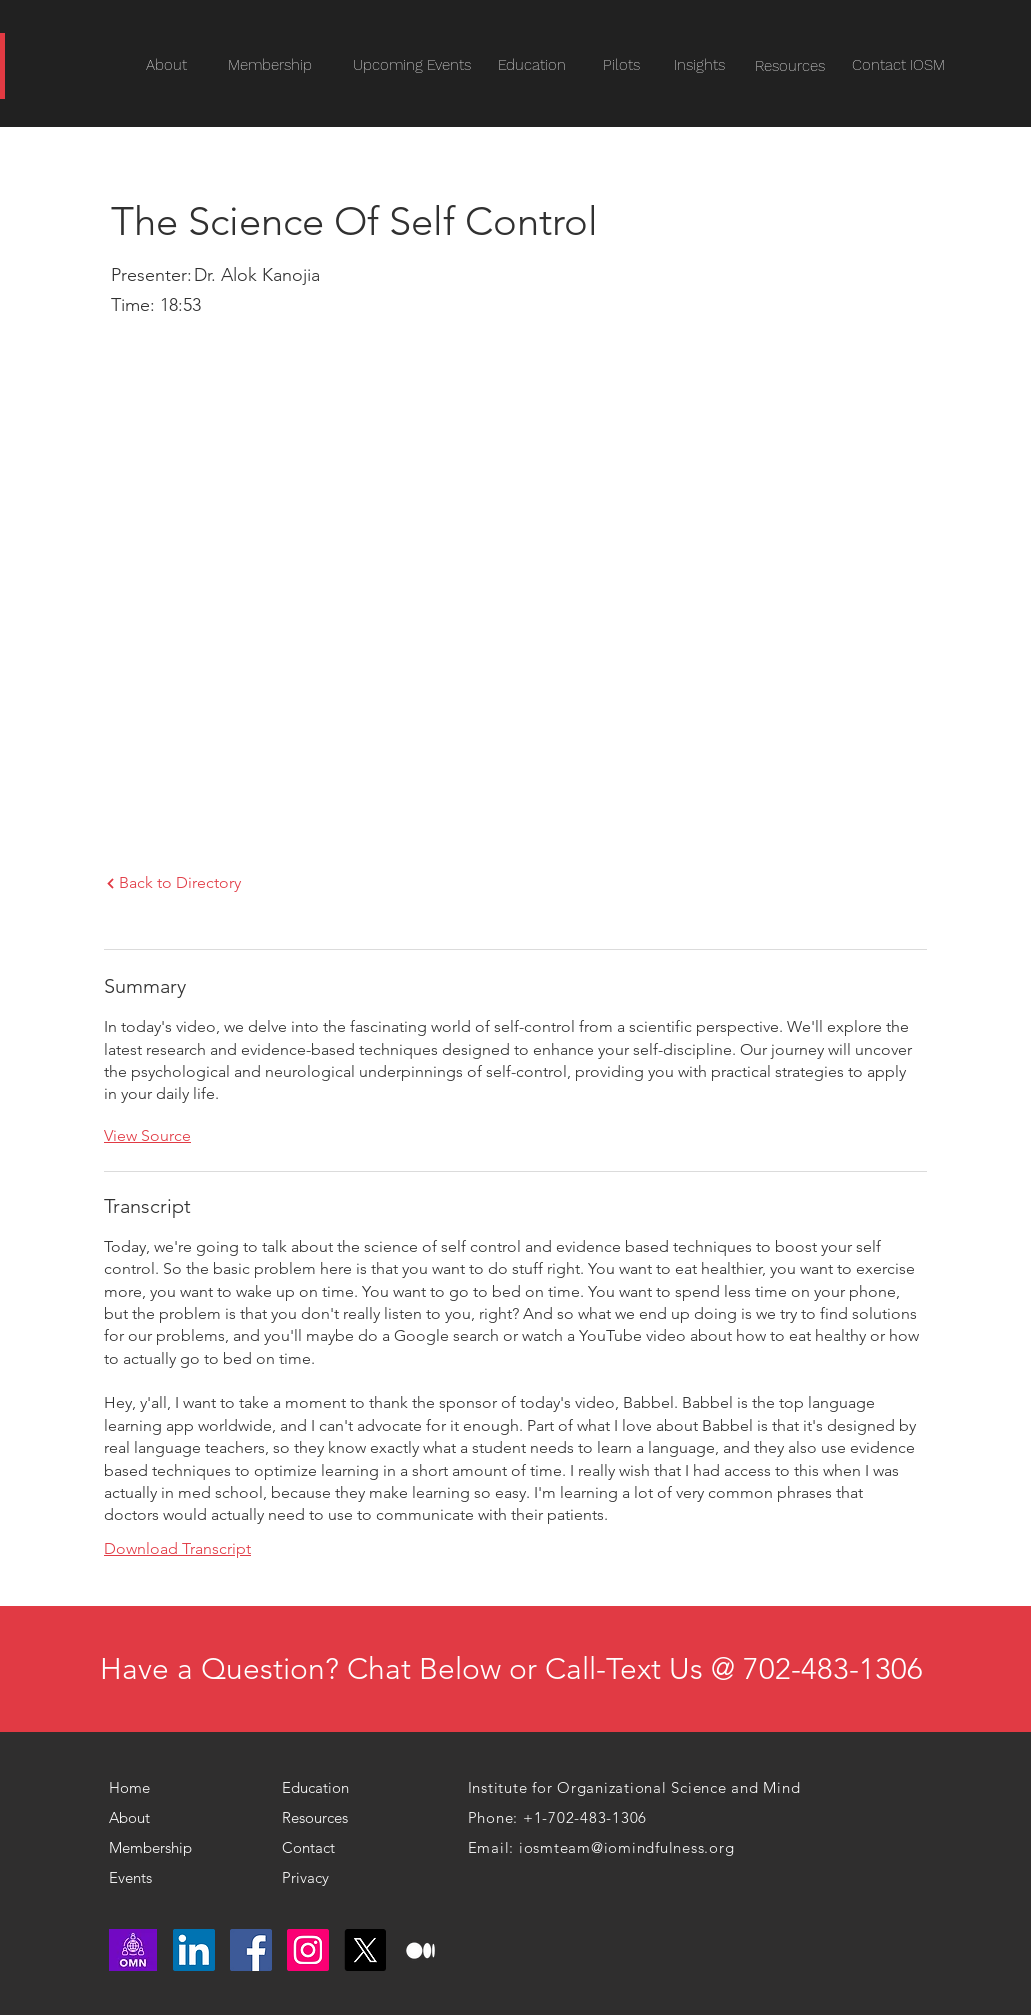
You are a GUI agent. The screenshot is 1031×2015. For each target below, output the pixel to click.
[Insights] (700, 65)
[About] (141, 1818)
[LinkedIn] (194, 1950)
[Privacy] (314, 1878)
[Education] (532, 65)
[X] (365, 1950)
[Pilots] (622, 65)
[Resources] (790, 66)
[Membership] (157, 1848)
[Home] (137, 1788)
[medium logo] (422, 1950)
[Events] (168, 1878)
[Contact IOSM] (898, 65)
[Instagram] (308, 1950)
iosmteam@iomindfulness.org (627, 1847)
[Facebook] (251, 1950)
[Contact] (322, 1848)
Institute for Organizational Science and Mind (634, 1787)
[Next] (110, 883)
